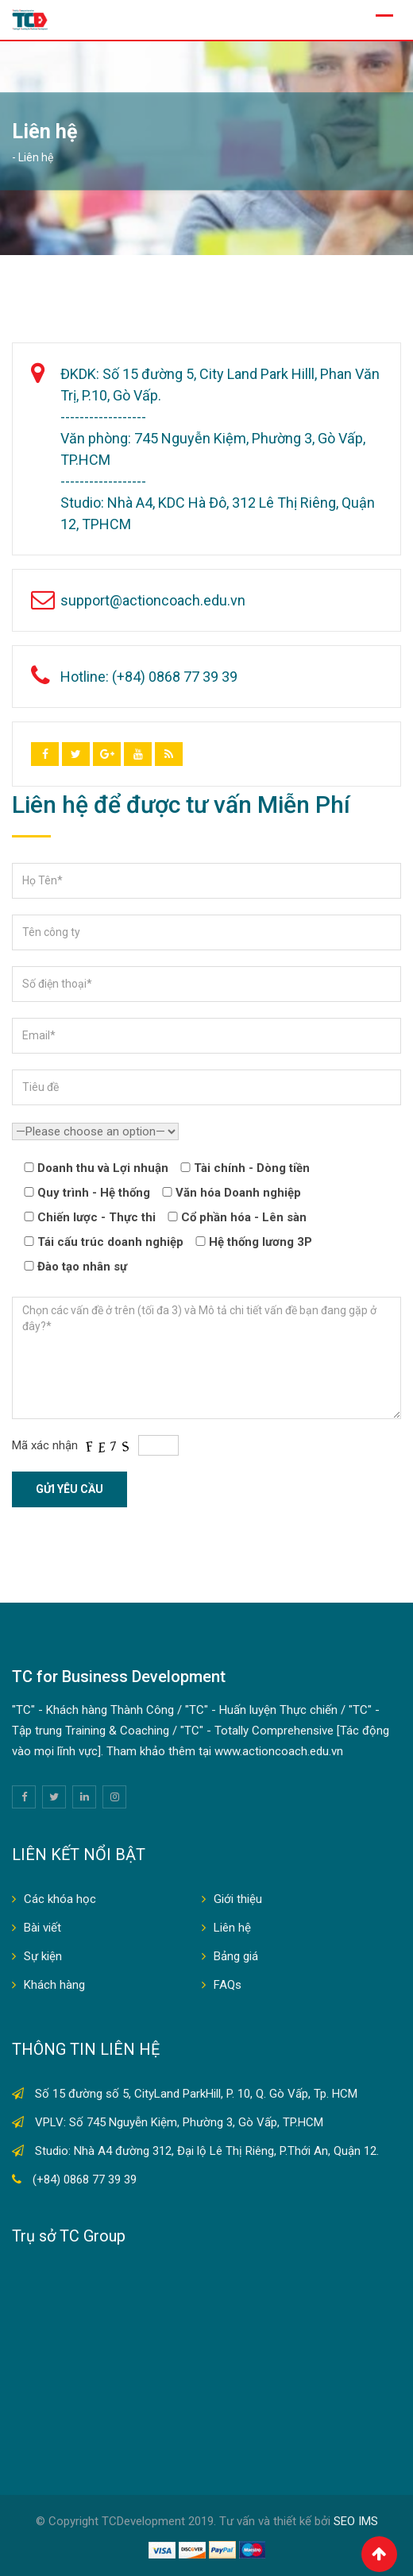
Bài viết (42, 1927)
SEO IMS (356, 2521)
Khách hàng (54, 1985)
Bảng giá (236, 1956)
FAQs (227, 1985)
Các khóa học (60, 1899)
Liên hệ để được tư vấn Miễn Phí (181, 804)
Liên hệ (232, 1927)
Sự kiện (43, 1956)
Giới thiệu (238, 1899)
